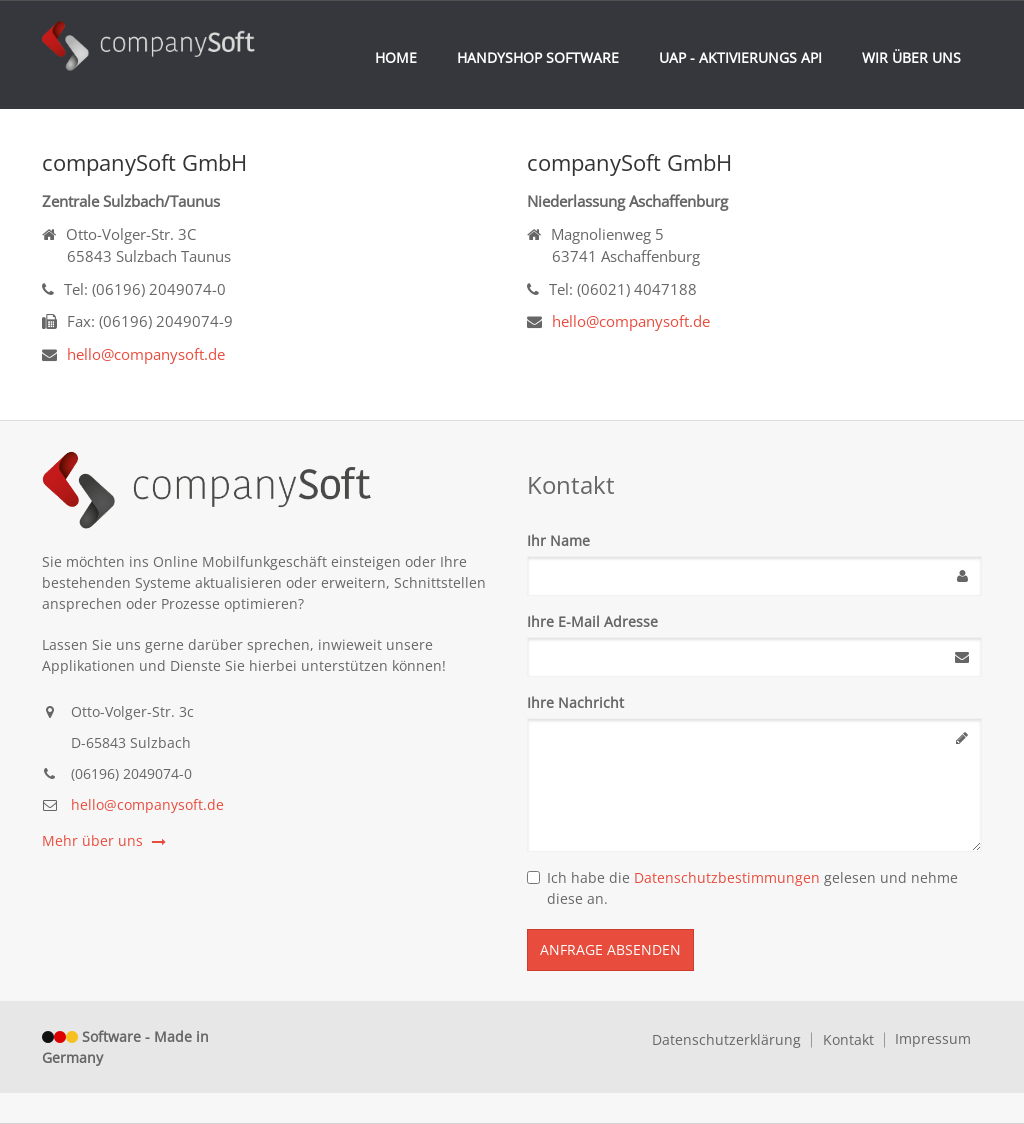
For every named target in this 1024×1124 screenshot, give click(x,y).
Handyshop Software (538, 57)
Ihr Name (558, 540)
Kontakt (848, 1040)
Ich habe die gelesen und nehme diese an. (742, 888)
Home (396, 57)
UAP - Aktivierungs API (740, 57)
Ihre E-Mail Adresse (592, 621)
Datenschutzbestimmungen (727, 877)
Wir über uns (911, 57)
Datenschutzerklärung (726, 1040)
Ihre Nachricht (575, 702)
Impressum (933, 1039)
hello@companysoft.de (146, 354)
